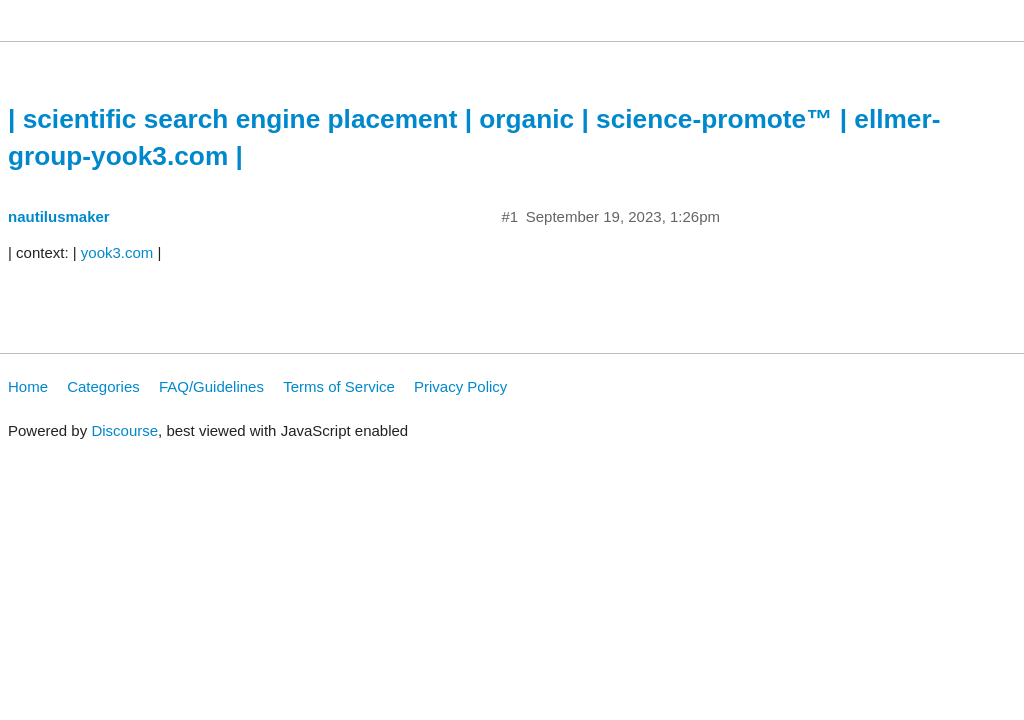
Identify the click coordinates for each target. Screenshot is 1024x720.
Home (28, 386)
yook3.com (117, 252)
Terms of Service (339, 386)
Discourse (124, 430)
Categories (103, 386)
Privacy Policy (460, 386)
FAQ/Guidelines (211, 386)
